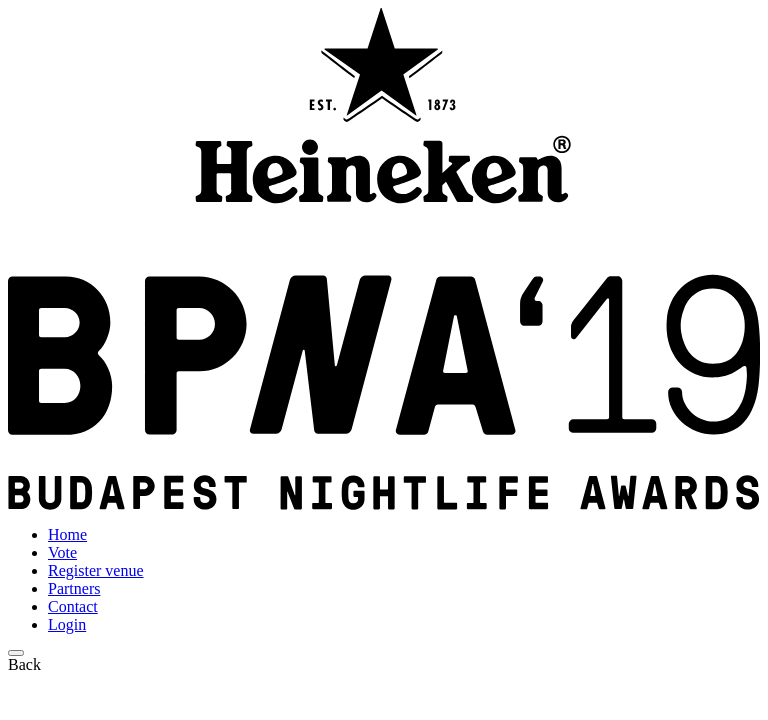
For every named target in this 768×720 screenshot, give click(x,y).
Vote (62, 552)
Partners (74, 588)
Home (67, 534)
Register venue (96, 570)
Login (67, 624)
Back (24, 664)
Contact (73, 606)
